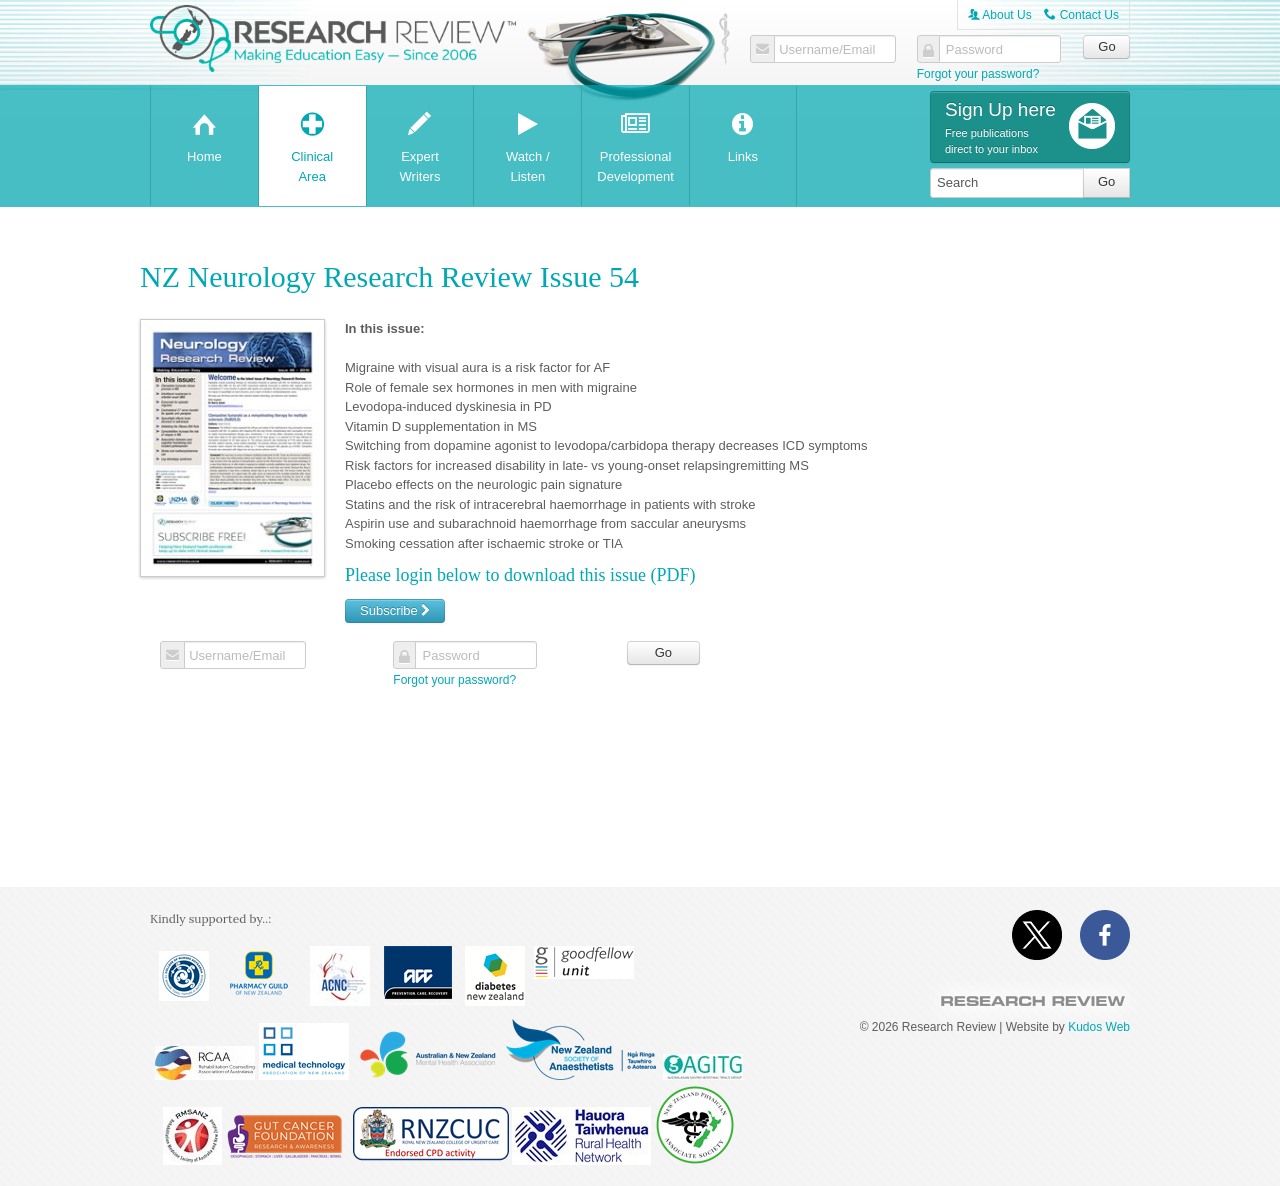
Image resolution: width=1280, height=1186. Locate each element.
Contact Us (1081, 15)
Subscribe (395, 610)
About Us (1000, 15)
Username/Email (827, 50)
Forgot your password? (978, 74)
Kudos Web (1099, 1027)
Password (974, 50)
